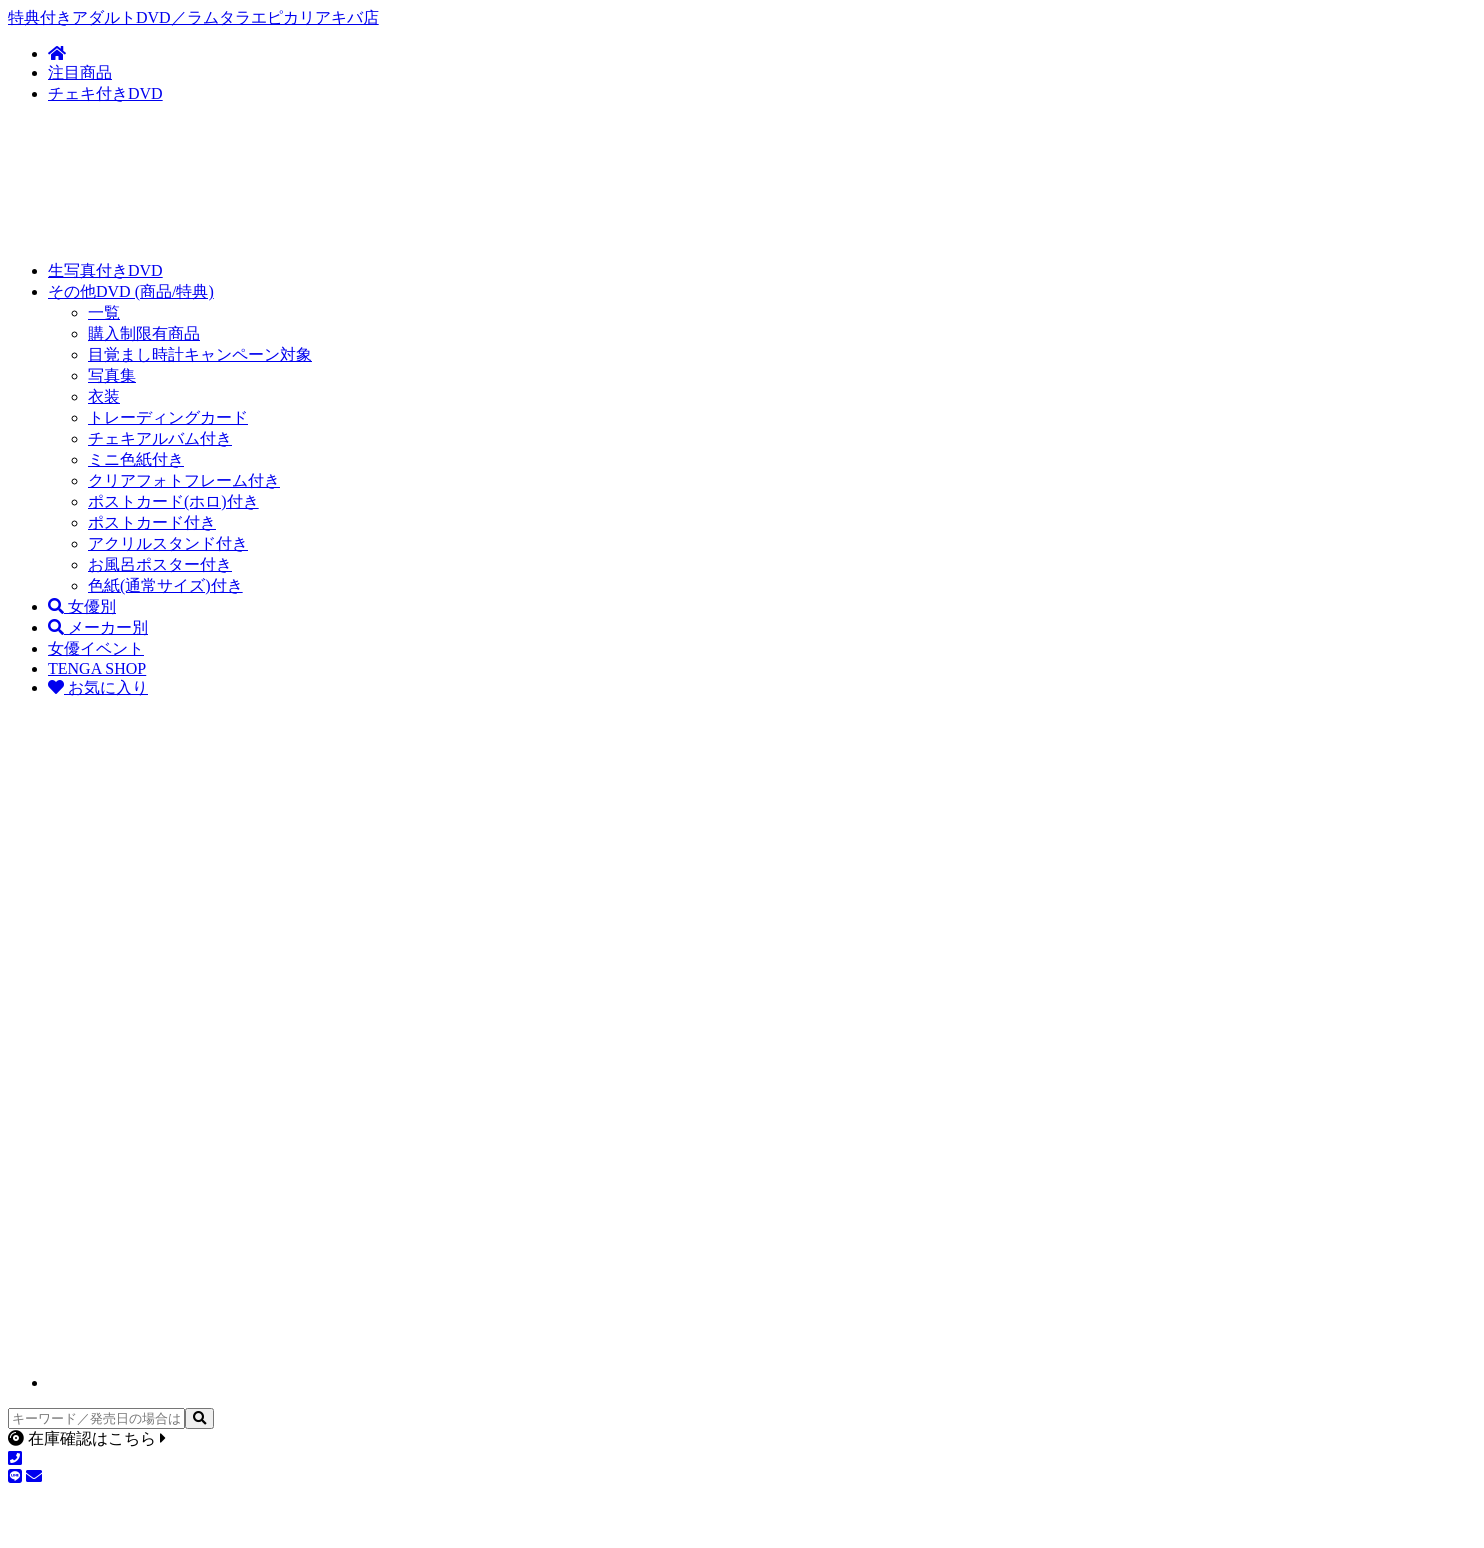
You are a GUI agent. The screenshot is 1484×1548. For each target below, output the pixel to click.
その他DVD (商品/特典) (131, 291)
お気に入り (98, 687)
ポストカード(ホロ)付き (173, 501)
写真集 (112, 375)
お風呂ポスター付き (160, 564)
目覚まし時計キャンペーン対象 (200, 354)
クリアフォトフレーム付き (184, 480)
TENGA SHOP (97, 668)
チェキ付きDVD (105, 93)
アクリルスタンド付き (168, 543)
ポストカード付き (152, 522)
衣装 (104, 396)
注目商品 (80, 72)
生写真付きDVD (105, 270)
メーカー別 (98, 627)
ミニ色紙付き (136, 459)
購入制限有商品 (144, 333)
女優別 (82, 606)
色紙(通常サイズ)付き (165, 585)
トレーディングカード (168, 417)
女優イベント (96, 648)
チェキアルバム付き (160, 438)
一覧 (104, 312)
